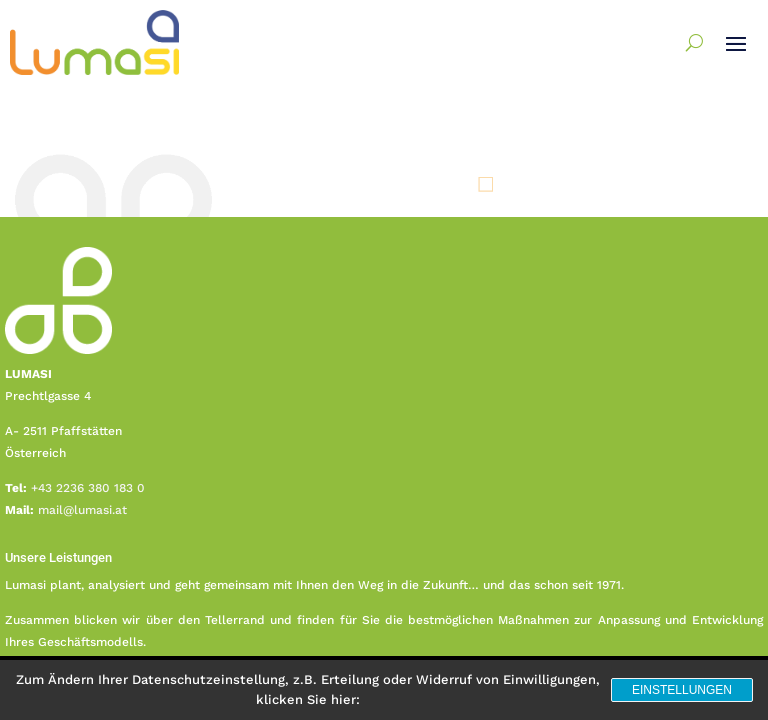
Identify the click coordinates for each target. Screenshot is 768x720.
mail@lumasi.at (82, 510)
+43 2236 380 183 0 (88, 488)
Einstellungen (682, 690)
